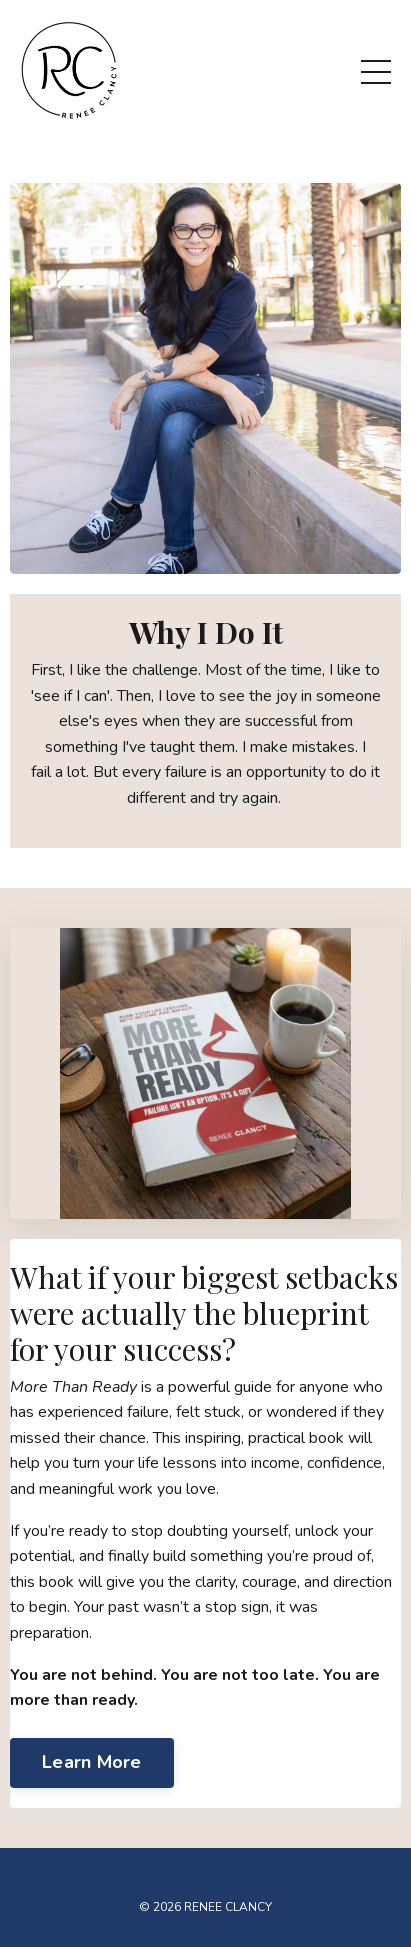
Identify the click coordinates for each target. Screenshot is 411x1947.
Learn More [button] (92, 1762)
